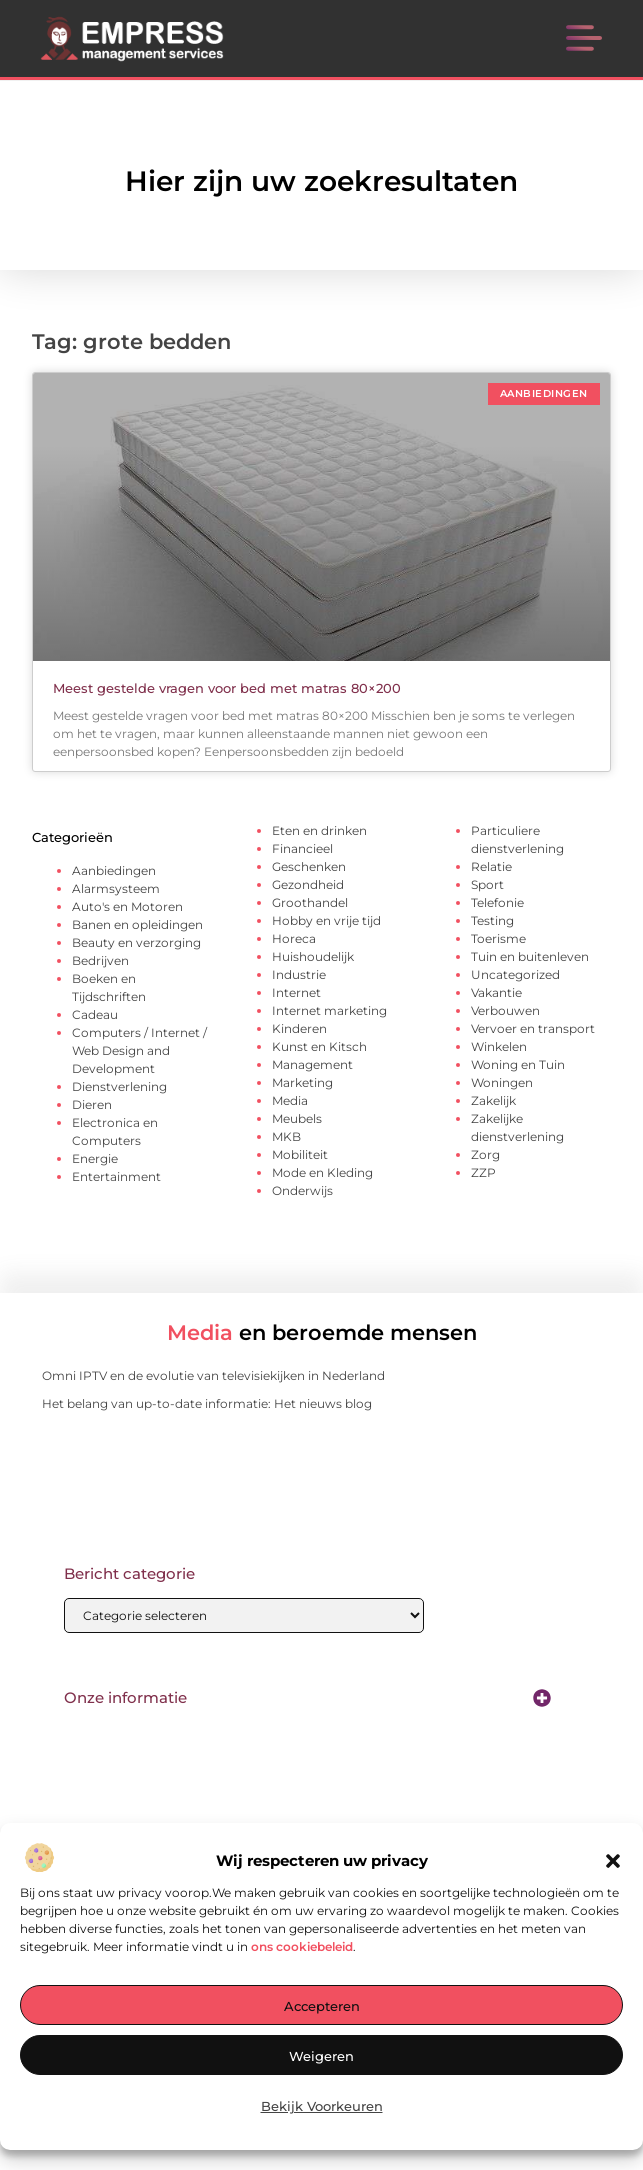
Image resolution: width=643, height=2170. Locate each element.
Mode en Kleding (322, 1172)
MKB (286, 1136)
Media (290, 1100)
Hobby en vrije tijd (326, 920)
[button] (613, 1862)
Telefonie (497, 902)
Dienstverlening (119, 1086)
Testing (492, 920)
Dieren (92, 1104)
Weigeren (321, 2057)
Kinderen (299, 1028)
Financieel (302, 848)
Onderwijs (302, 1190)
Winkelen (499, 1046)
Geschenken (309, 866)
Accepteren (322, 2007)
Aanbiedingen (114, 870)
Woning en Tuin (518, 1064)
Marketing (302, 1082)
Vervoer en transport (533, 1028)
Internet (296, 992)
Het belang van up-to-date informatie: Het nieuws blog (207, 1403)
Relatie (491, 866)
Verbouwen (505, 1010)
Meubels (297, 1118)
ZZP (483, 1172)
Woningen (502, 1082)
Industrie (299, 974)
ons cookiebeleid (302, 1947)
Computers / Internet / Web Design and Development (139, 1050)
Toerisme (498, 938)
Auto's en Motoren (127, 906)
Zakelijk (493, 1100)
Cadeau (95, 1014)
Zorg (485, 1154)
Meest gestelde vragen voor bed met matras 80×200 (227, 688)
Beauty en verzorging (136, 942)
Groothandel (310, 902)
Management (312, 1064)
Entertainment (116, 1176)
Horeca (294, 938)
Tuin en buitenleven (530, 956)
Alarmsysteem (116, 888)
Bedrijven (100, 960)
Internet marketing (329, 1010)
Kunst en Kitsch (319, 1046)
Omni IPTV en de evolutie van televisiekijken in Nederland (213, 1375)
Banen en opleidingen (137, 924)
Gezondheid (308, 884)
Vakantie (496, 992)
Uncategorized (515, 974)
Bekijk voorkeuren (322, 2107)
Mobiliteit (300, 1154)
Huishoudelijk (313, 956)
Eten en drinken (319, 830)
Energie (95, 1158)
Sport (487, 884)
